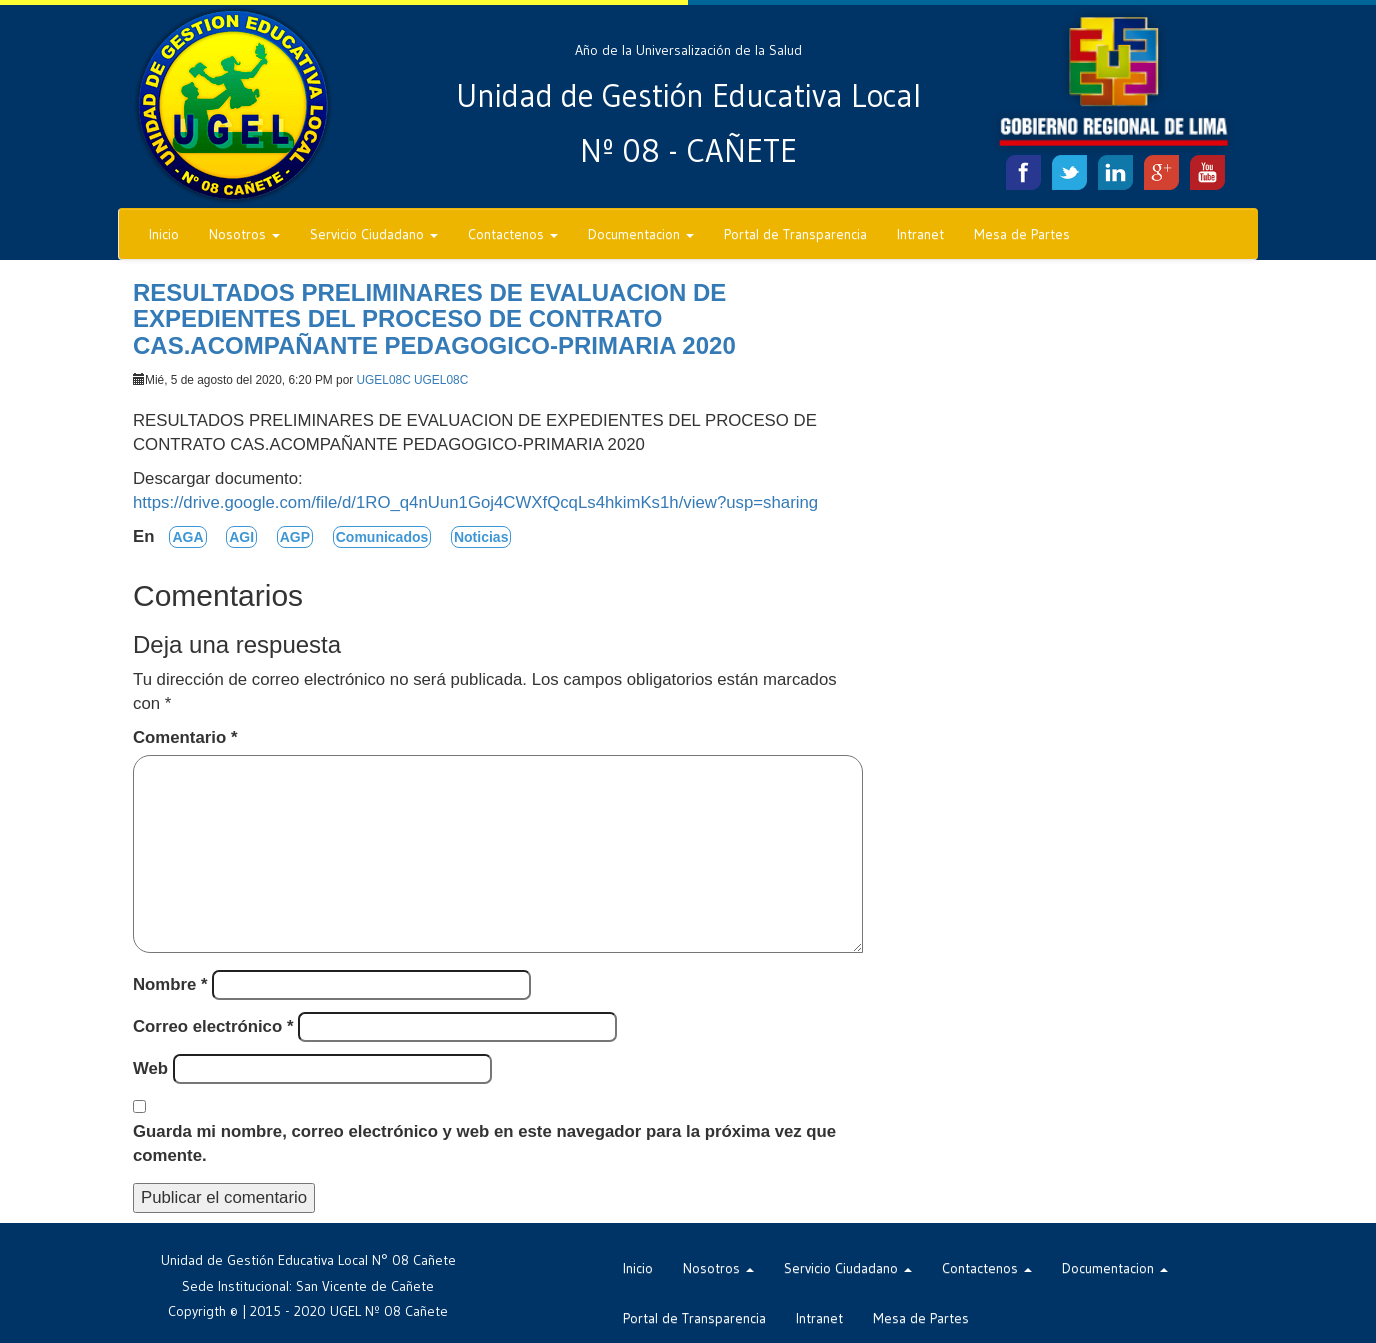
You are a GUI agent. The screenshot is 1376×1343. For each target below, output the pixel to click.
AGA (187, 537)
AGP (295, 537)
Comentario (185, 737)
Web (150, 1068)
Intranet (920, 234)
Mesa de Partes (1022, 234)
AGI (241, 537)
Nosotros (244, 234)
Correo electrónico (213, 1026)
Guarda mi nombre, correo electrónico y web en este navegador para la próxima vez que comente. (484, 1143)
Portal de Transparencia (795, 234)
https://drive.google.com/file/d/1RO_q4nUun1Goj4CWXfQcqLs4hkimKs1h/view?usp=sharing (475, 502)
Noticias (481, 537)
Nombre (170, 984)
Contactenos (513, 234)
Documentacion (641, 234)
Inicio (164, 234)
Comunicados (382, 537)
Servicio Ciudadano (374, 234)
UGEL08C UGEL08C (413, 380)
